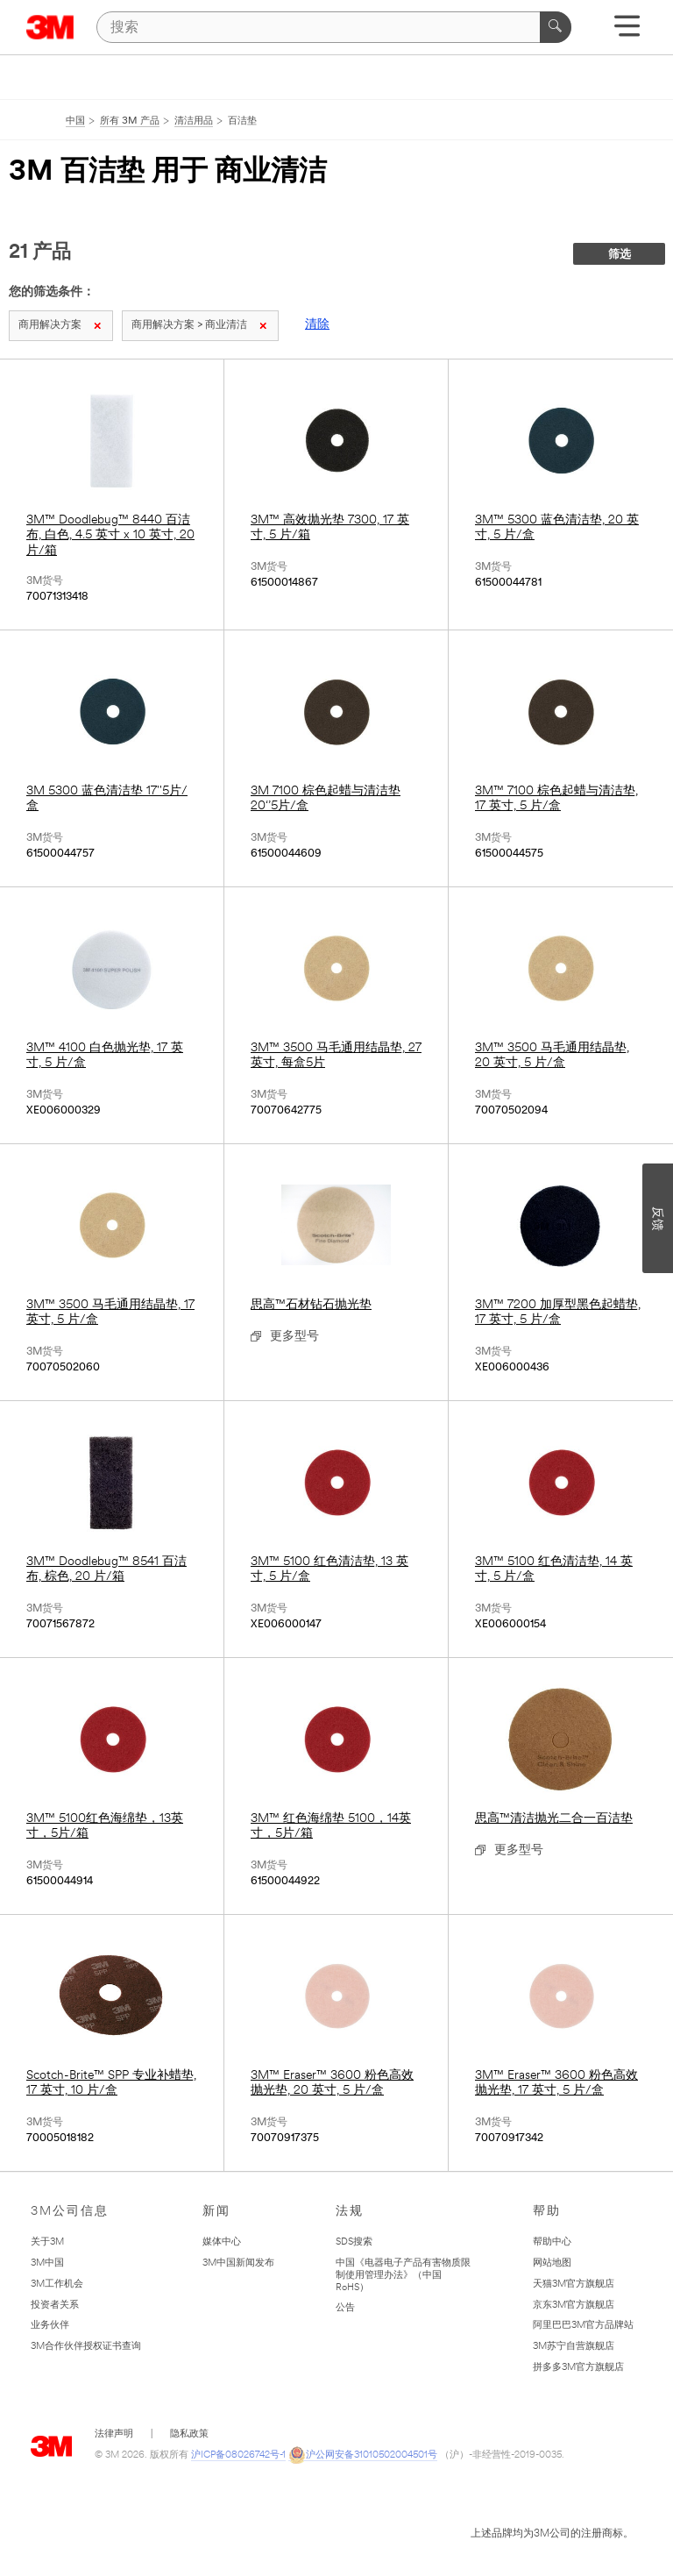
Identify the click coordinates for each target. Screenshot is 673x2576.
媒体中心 (221, 2242)
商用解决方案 (59, 325)
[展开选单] (627, 32)
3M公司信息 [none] (70, 2211)
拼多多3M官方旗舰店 (578, 2368)
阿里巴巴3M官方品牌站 (583, 2325)
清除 (317, 324)
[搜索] (333, 27)
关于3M (47, 2242)
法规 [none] (350, 2211)
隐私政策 (189, 2434)
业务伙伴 (50, 2325)
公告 (345, 2308)
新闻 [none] (216, 2211)
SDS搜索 (354, 2242)
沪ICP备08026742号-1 (238, 2455)
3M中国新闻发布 (238, 2263)
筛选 (619, 254)
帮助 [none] (547, 2211)
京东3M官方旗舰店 (573, 2305)
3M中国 (47, 2263)
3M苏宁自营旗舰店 (573, 2347)
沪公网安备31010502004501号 (362, 2456)
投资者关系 (55, 2305)
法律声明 (114, 2434)
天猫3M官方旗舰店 (573, 2284)
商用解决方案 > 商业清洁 (198, 325)
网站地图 (552, 2263)
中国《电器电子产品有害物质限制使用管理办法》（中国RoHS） (403, 2276)
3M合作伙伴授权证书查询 (86, 2347)
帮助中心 (552, 2242)
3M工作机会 (57, 2284)
